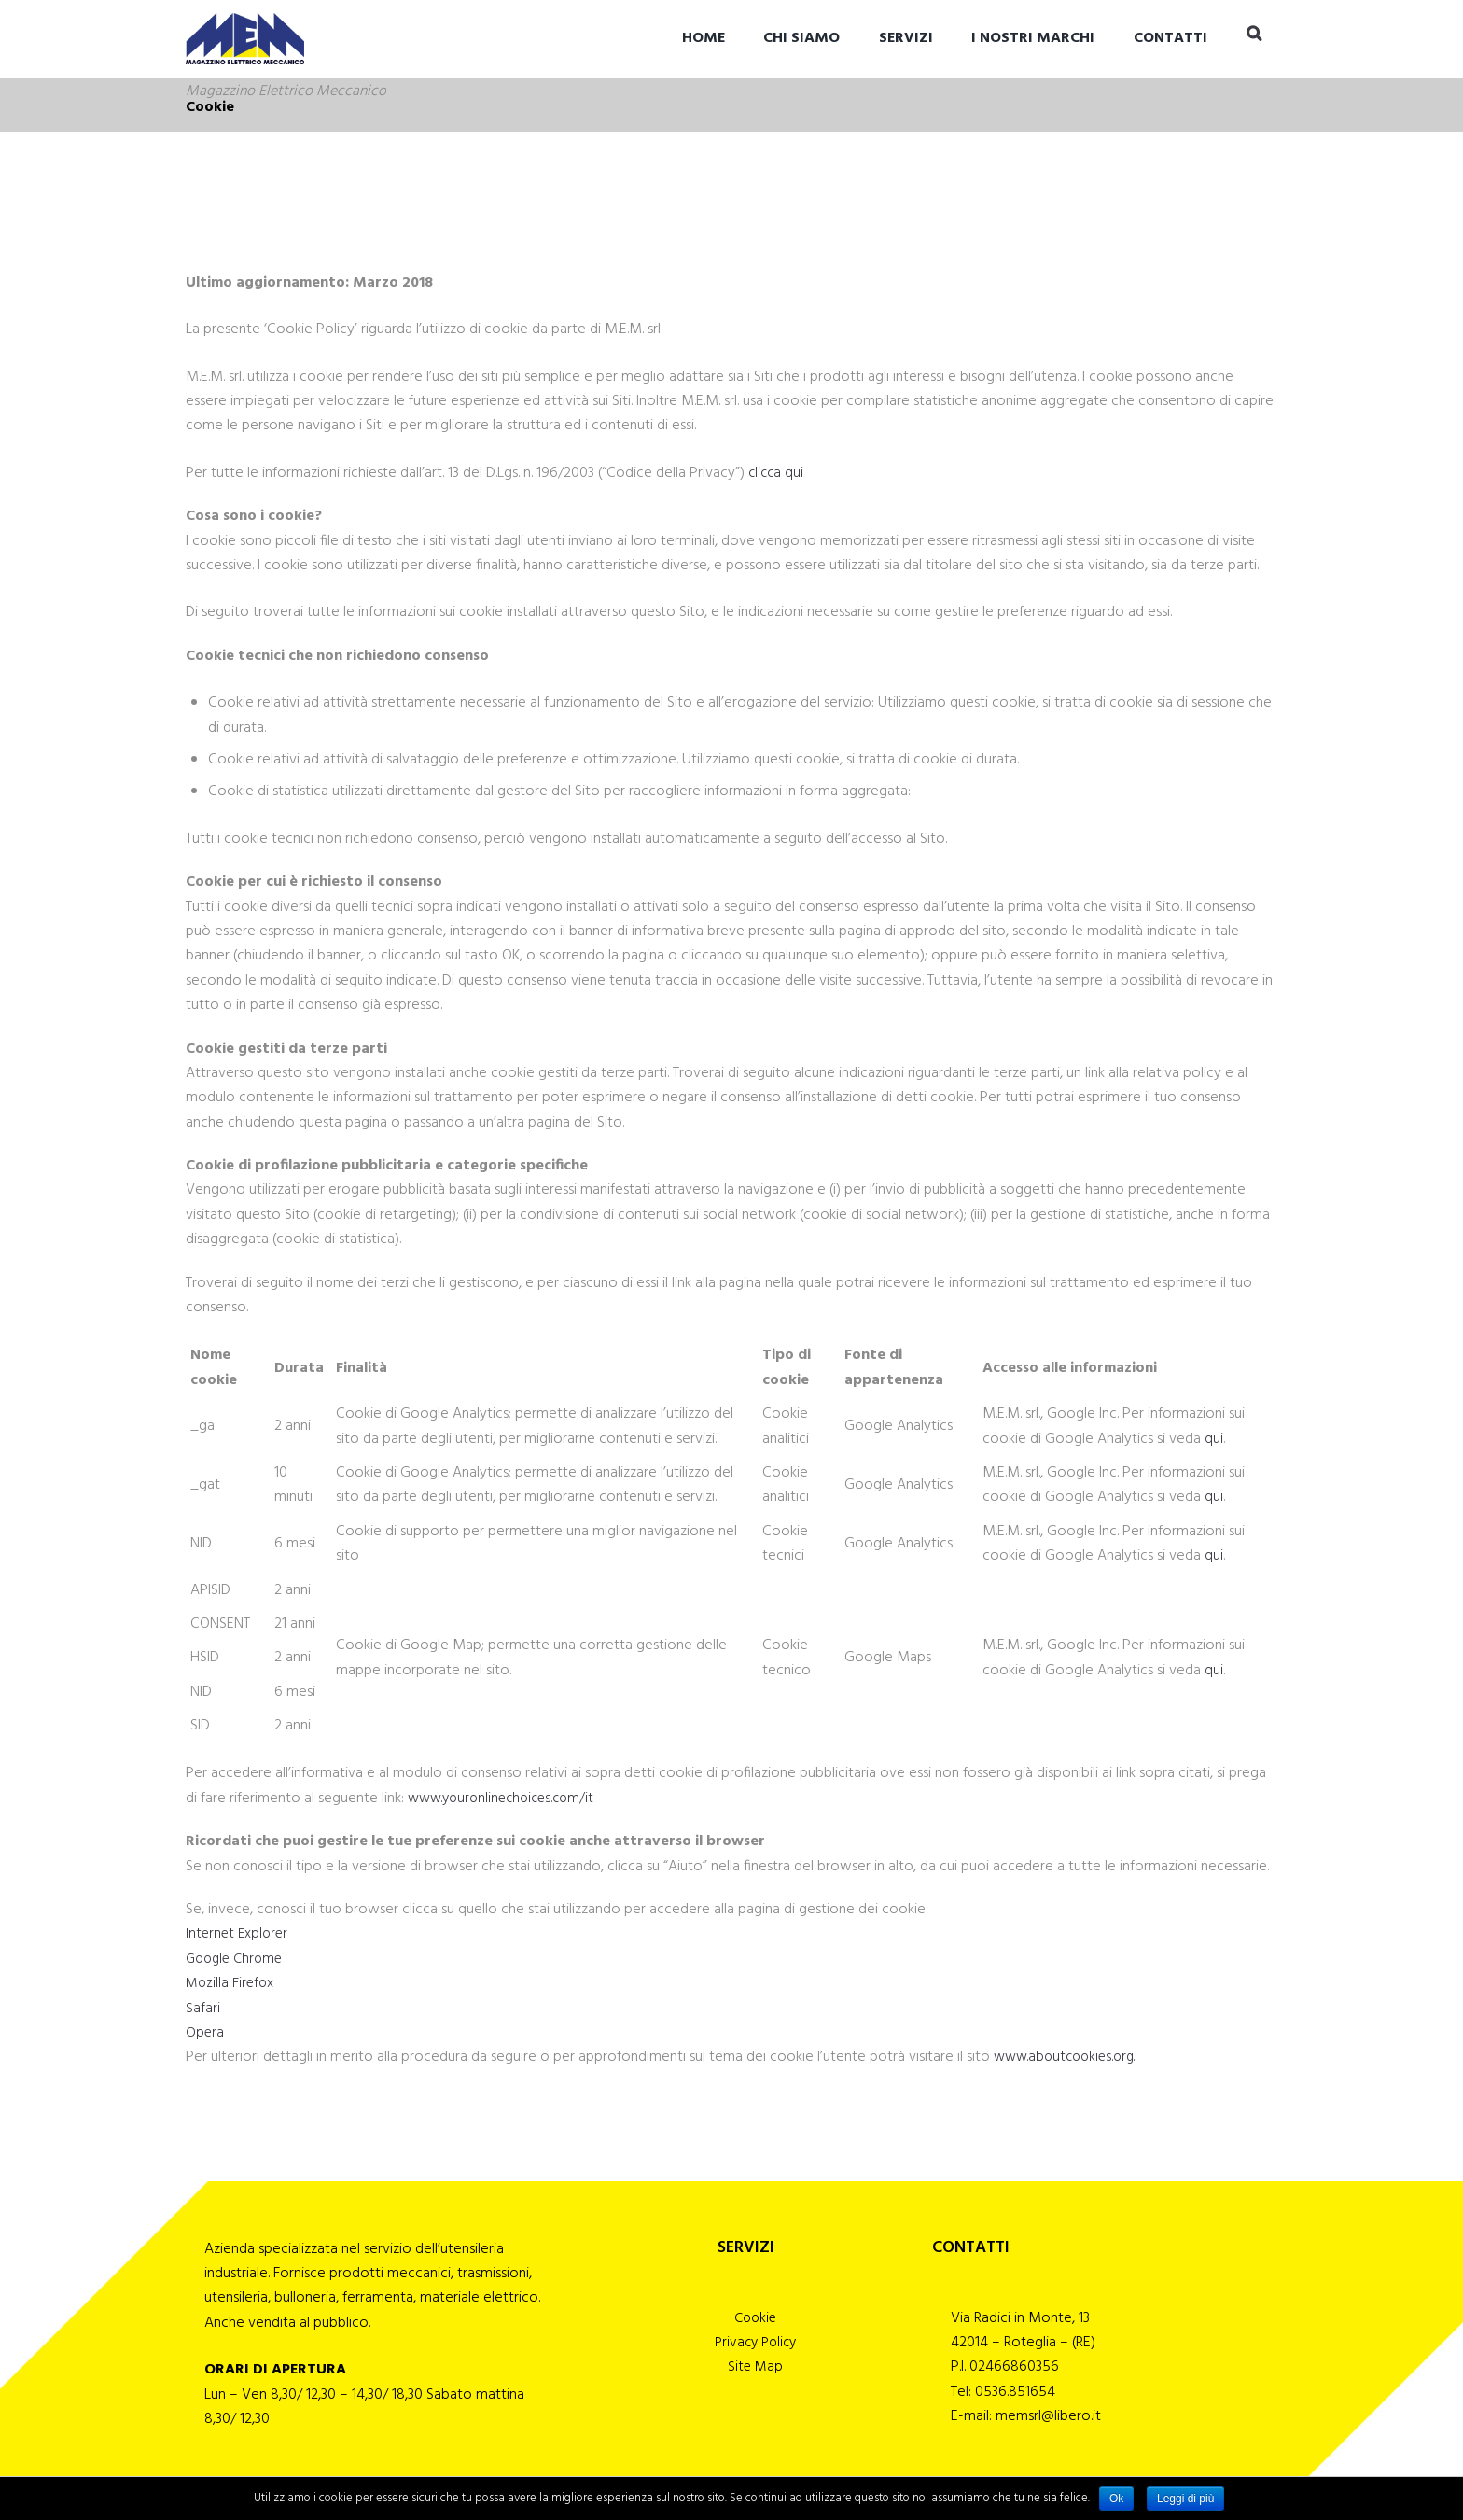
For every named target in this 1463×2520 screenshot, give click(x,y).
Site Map (755, 2371)
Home (703, 38)
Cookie (755, 2319)
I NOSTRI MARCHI (1032, 38)
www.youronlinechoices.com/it (507, 1798)
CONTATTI (1170, 38)
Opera (205, 2033)
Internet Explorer (239, 1934)
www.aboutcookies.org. (1070, 2057)
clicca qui (777, 473)
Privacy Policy (755, 2345)
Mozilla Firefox (231, 1983)
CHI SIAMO (801, 38)
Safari (203, 2008)
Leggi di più (1185, 2498)
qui (1214, 1439)
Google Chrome (237, 1959)
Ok (1116, 2498)
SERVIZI (906, 38)
